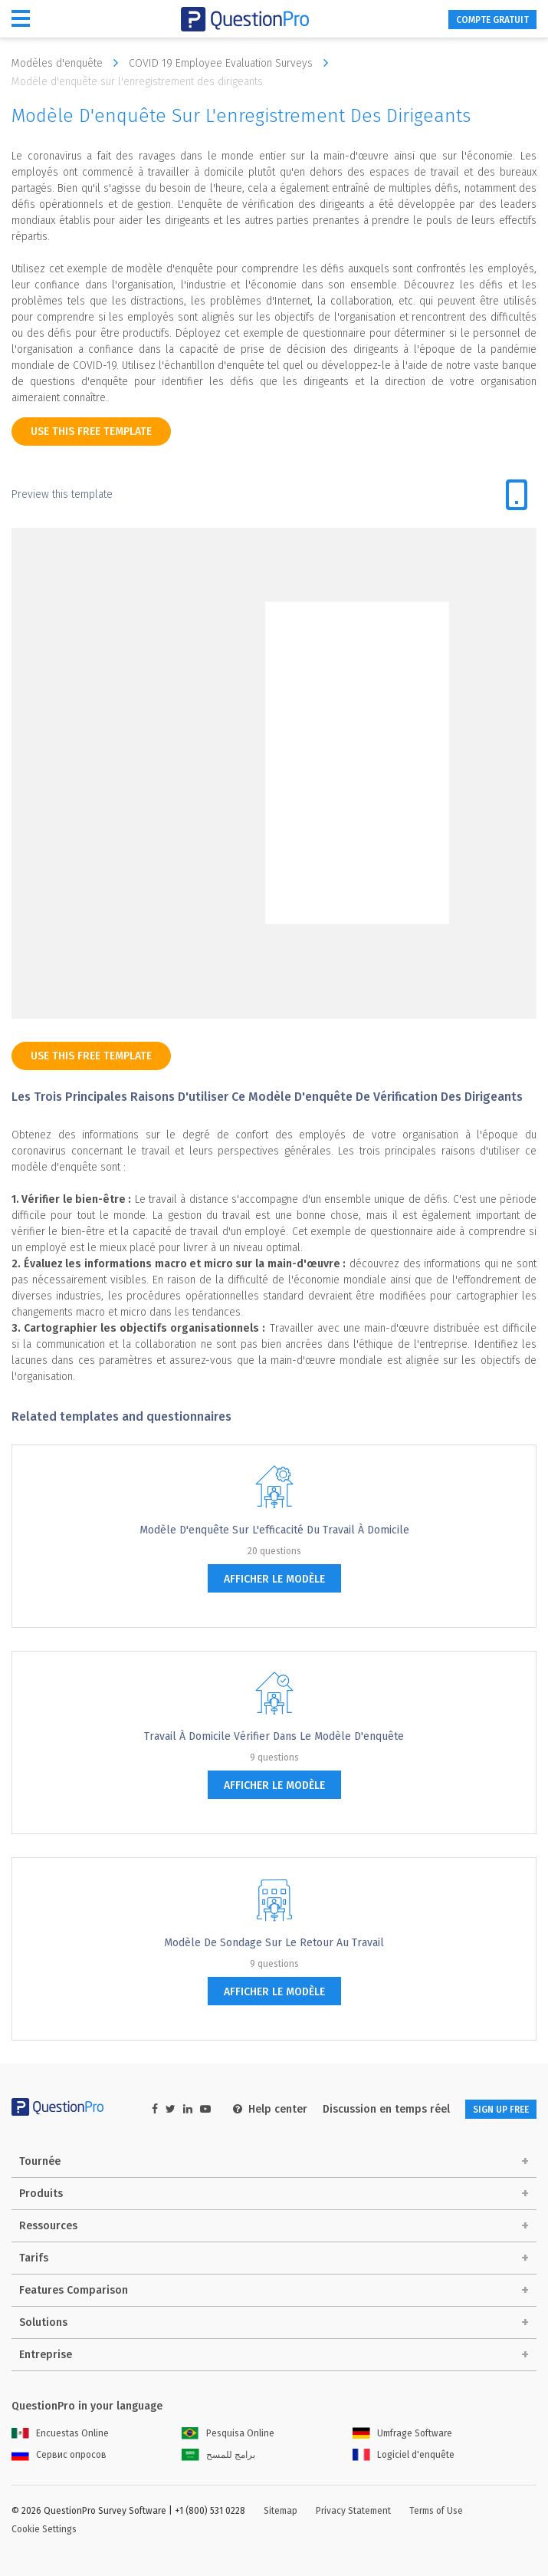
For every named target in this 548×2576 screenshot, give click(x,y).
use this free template (91, 431)
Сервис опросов (59, 2454)
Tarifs (33, 2258)
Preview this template (62, 494)
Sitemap (280, 2510)
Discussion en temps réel (386, 2109)
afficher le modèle (274, 1579)
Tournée (40, 2161)
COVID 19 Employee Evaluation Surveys (232, 63)
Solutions (43, 2322)
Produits (41, 2193)
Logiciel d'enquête (403, 2454)
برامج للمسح (218, 2454)
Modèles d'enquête (68, 63)
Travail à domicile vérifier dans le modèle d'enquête (274, 1736)
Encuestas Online (60, 2433)
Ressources (48, 2225)
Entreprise (45, 2354)
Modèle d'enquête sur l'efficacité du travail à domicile (274, 1530)
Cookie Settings (44, 2529)
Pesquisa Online (228, 2433)
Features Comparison (73, 2290)
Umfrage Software (402, 2433)
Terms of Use (436, 2510)
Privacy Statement (353, 2510)
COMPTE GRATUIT (492, 20)
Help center (270, 2109)
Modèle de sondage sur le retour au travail (274, 1942)
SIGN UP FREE (501, 2109)
